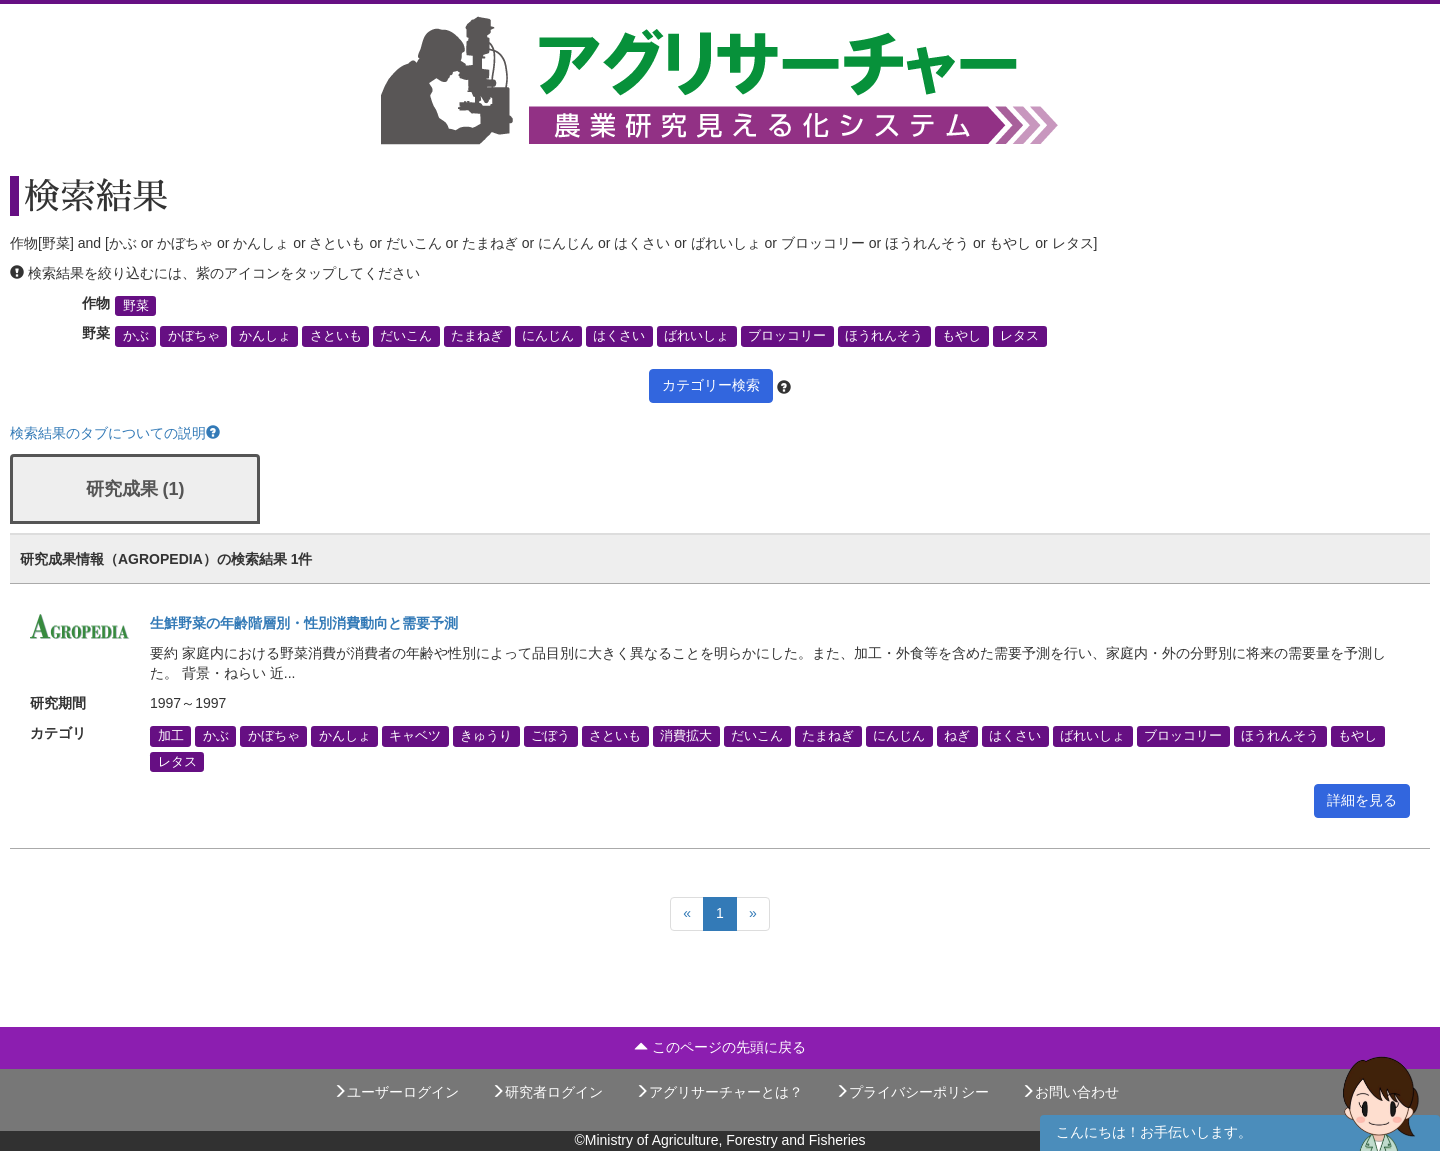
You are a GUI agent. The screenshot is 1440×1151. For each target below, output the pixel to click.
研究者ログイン (547, 1092)
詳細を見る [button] (1362, 800)
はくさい (619, 336)
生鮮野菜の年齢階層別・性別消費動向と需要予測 (304, 623)
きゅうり (486, 736)
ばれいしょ (696, 336)
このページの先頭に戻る (720, 1047)
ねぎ (957, 736)
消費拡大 (686, 736)
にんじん (548, 336)
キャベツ (415, 736)
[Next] (753, 914)
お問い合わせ (1070, 1092)
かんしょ (265, 336)
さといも (336, 336)
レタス (1019, 336)
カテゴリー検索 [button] (711, 385)
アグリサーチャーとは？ (719, 1092)
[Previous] (687, 914)
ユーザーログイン (396, 1092)
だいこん (406, 336)
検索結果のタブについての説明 (115, 433)
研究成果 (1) (135, 489)
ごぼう (550, 736)
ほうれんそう (884, 336)
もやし (961, 336)
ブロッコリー (787, 336)
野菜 (136, 306)
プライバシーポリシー (912, 1092)
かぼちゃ (194, 336)
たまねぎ (477, 336)
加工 (171, 736)
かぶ (136, 336)
